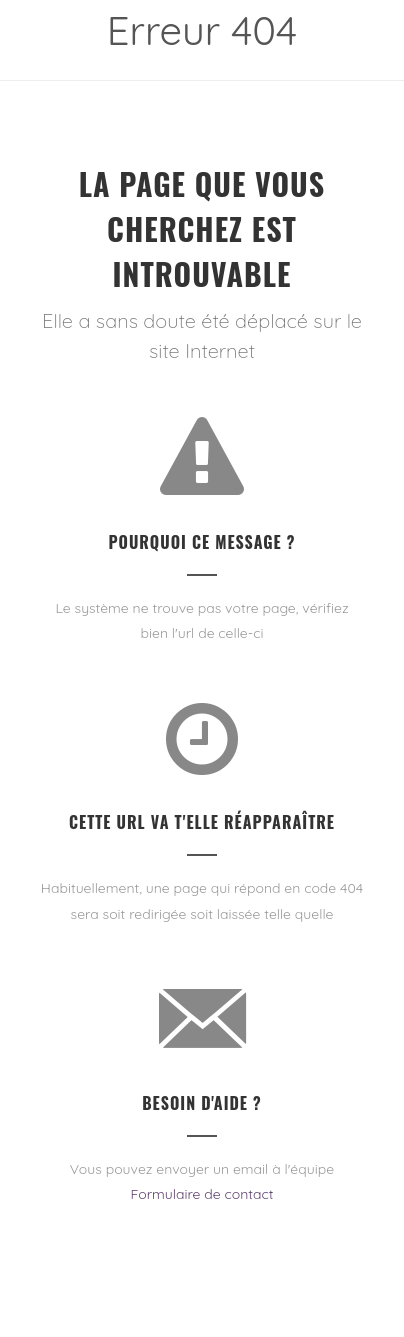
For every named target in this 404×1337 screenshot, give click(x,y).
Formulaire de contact (201, 1194)
